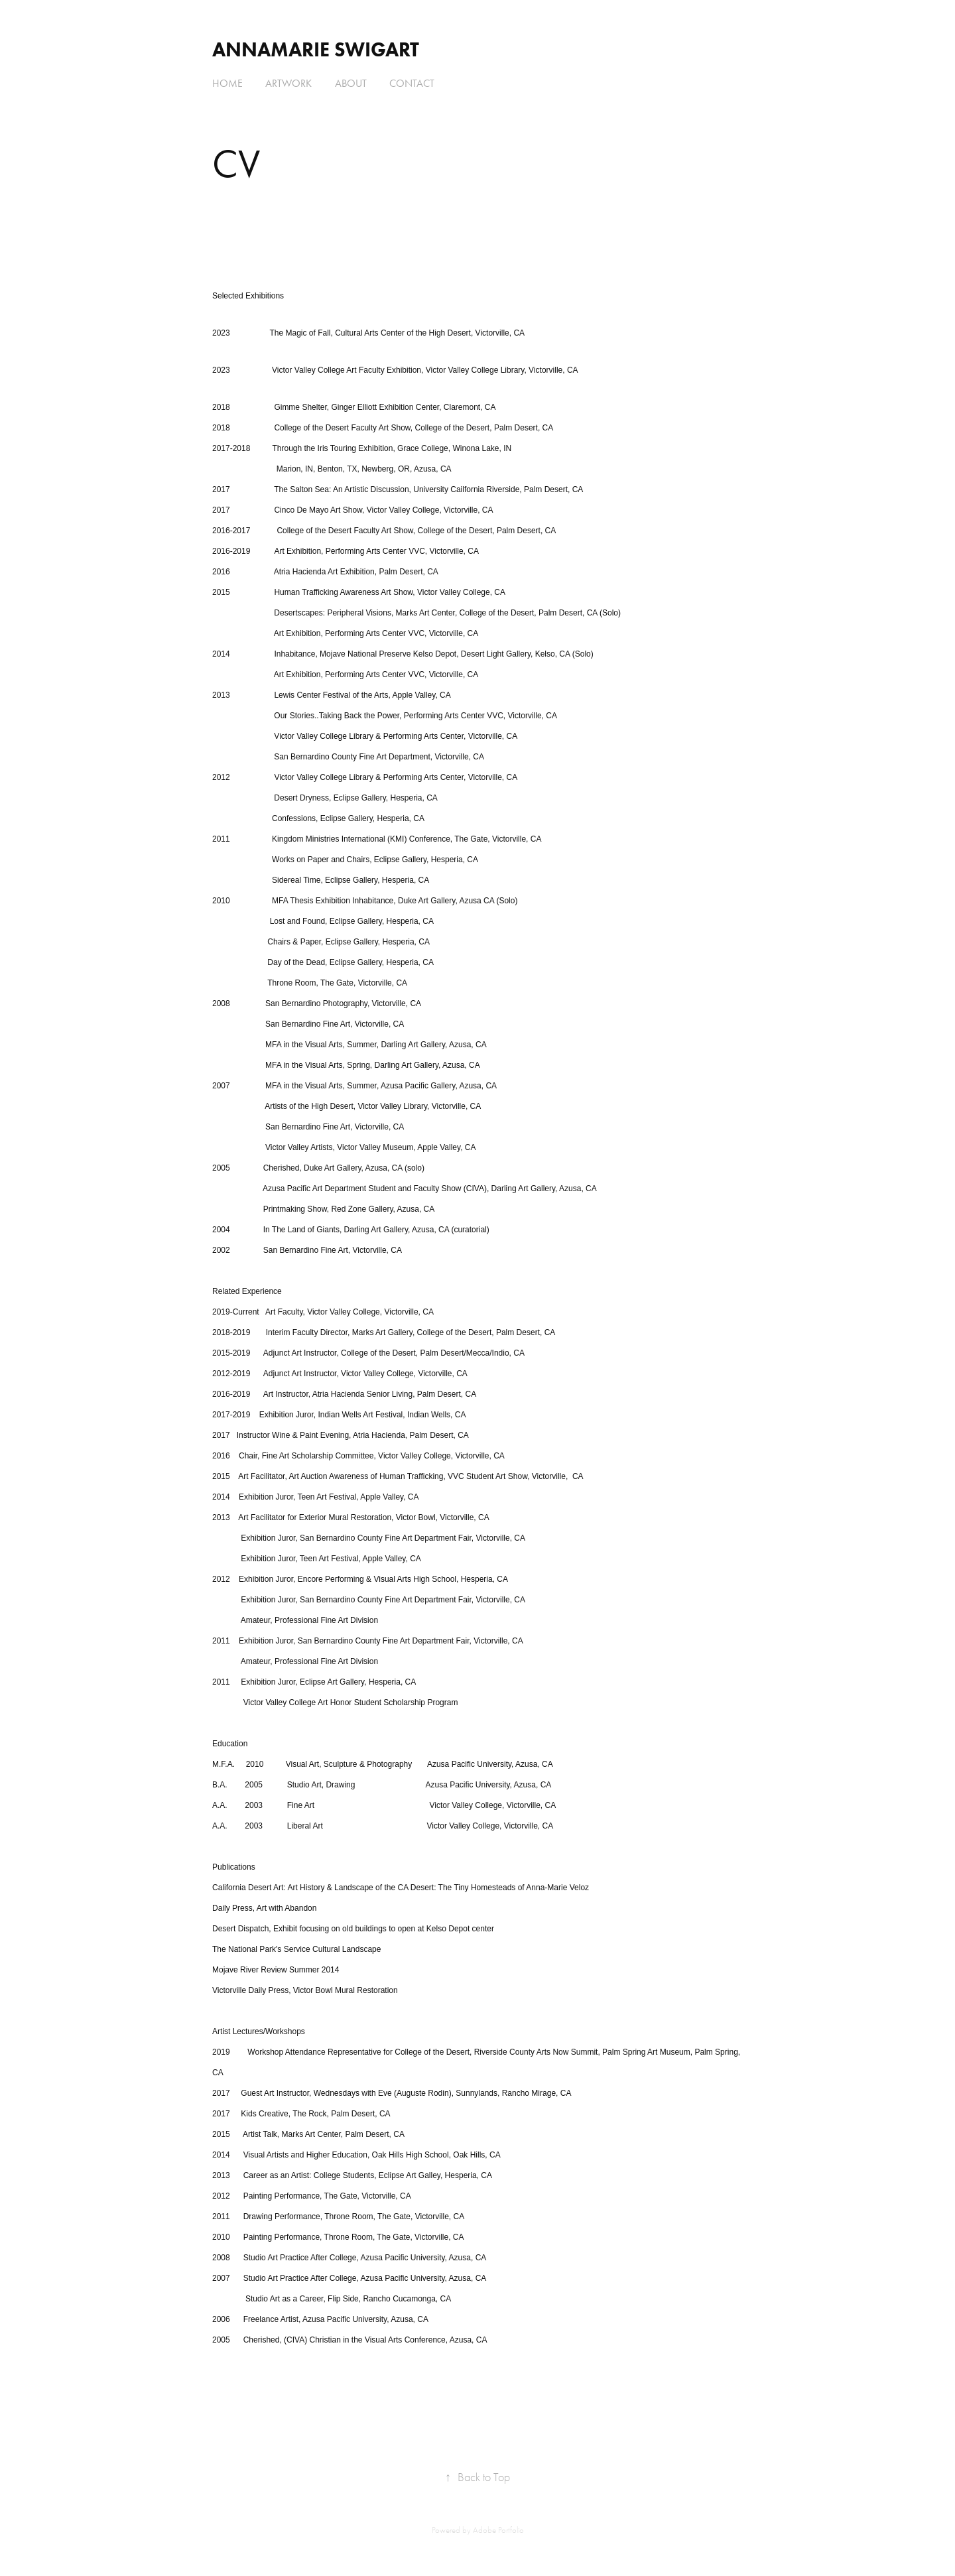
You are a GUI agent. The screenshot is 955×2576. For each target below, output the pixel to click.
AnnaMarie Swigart (315, 49)
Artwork (288, 83)
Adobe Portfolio (498, 2530)
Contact (411, 83)
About (351, 83)
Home (227, 83)
